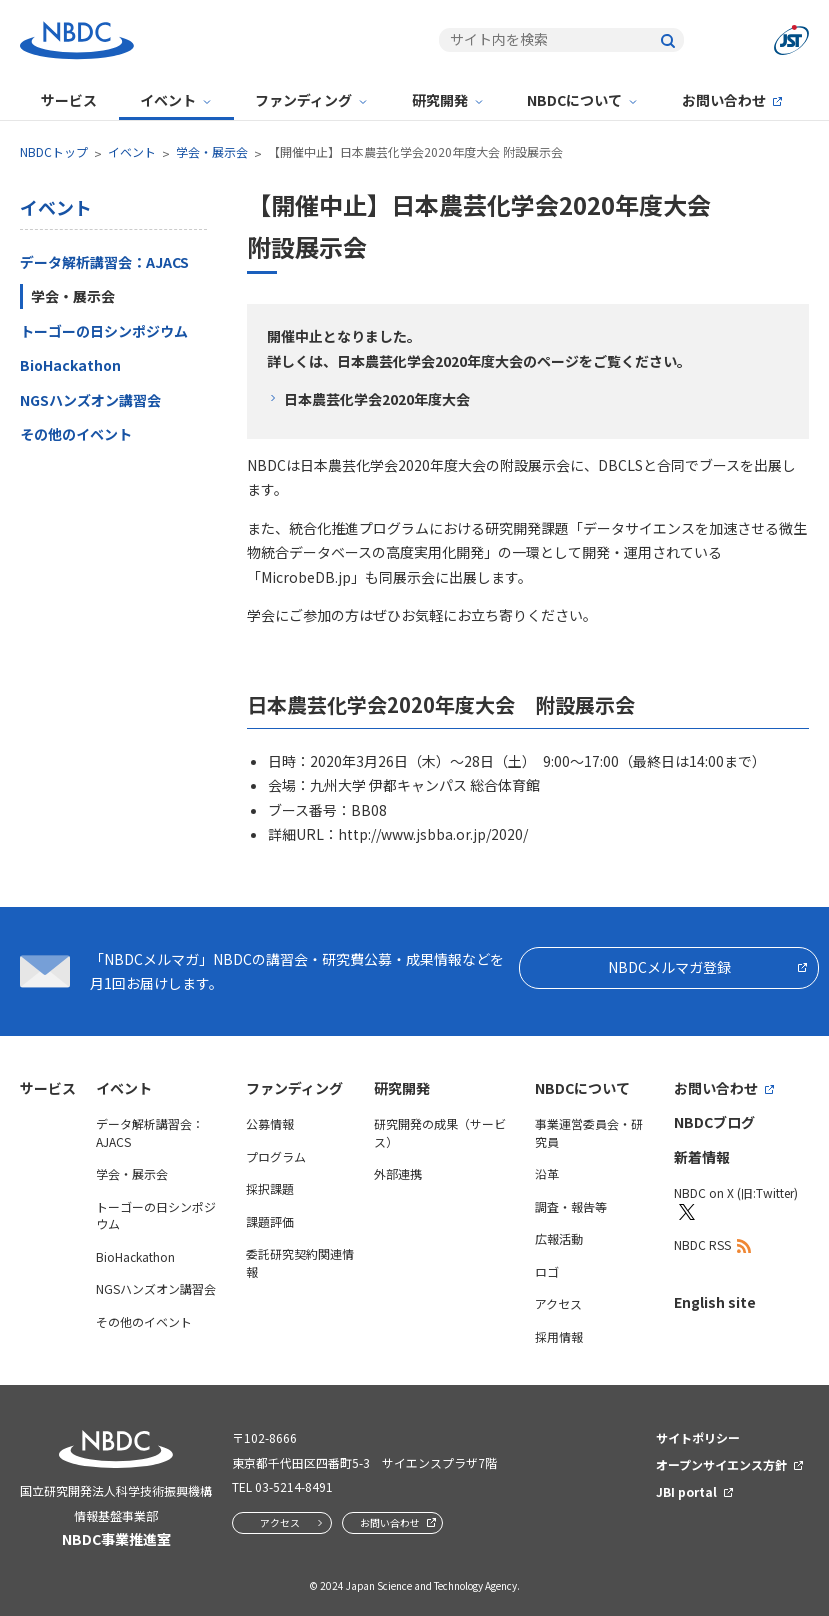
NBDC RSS (702, 1244)
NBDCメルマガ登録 (669, 967)
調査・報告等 (571, 1206)
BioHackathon (70, 365)
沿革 (547, 1173)
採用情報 (559, 1336)
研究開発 (440, 100)
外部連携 (398, 1173)
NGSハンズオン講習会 (90, 400)
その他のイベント (76, 434)
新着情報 (702, 1157)
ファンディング (303, 100)
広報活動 (559, 1238)
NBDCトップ (54, 151)
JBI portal (686, 1491)
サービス (69, 100)
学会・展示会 (212, 151)
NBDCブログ (714, 1122)
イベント (168, 100)
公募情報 (270, 1123)
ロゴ (547, 1271)
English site (715, 1302)
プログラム (276, 1156)
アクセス (558, 1303)
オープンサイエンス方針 (721, 1464)
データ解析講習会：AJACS (104, 262)
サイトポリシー (698, 1437)
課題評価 (270, 1221)
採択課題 (270, 1188)
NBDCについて (574, 100)
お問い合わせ (724, 100)
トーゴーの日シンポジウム (104, 331)
